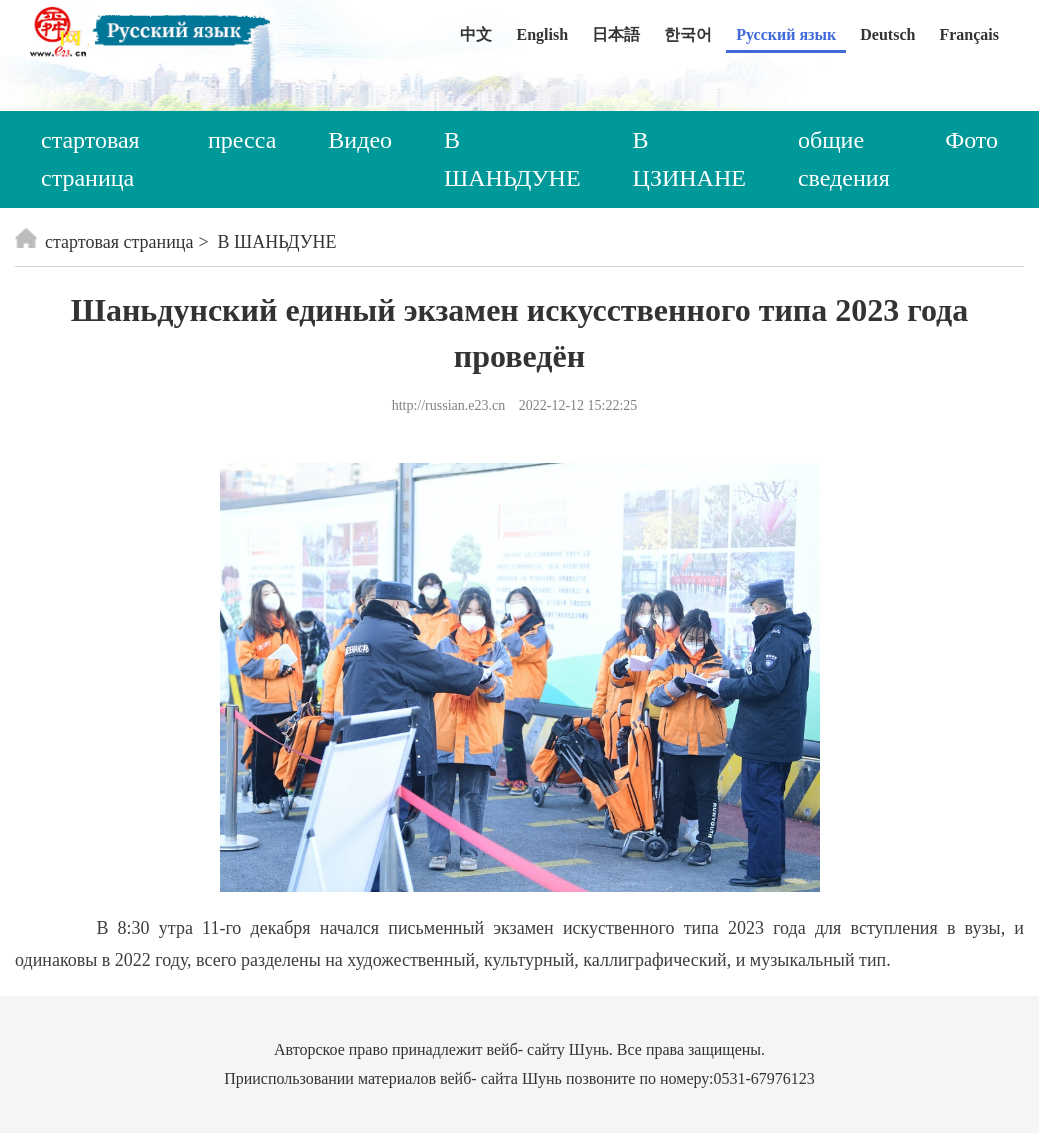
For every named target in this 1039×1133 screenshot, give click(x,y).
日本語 (616, 34)
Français (969, 34)
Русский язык (786, 34)
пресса (242, 140)
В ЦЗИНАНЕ (689, 159)
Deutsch (887, 34)
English (542, 34)
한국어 (688, 34)
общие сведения (844, 159)
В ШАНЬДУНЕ (512, 159)
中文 (476, 34)
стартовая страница (90, 159)
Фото (971, 140)
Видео (360, 140)
